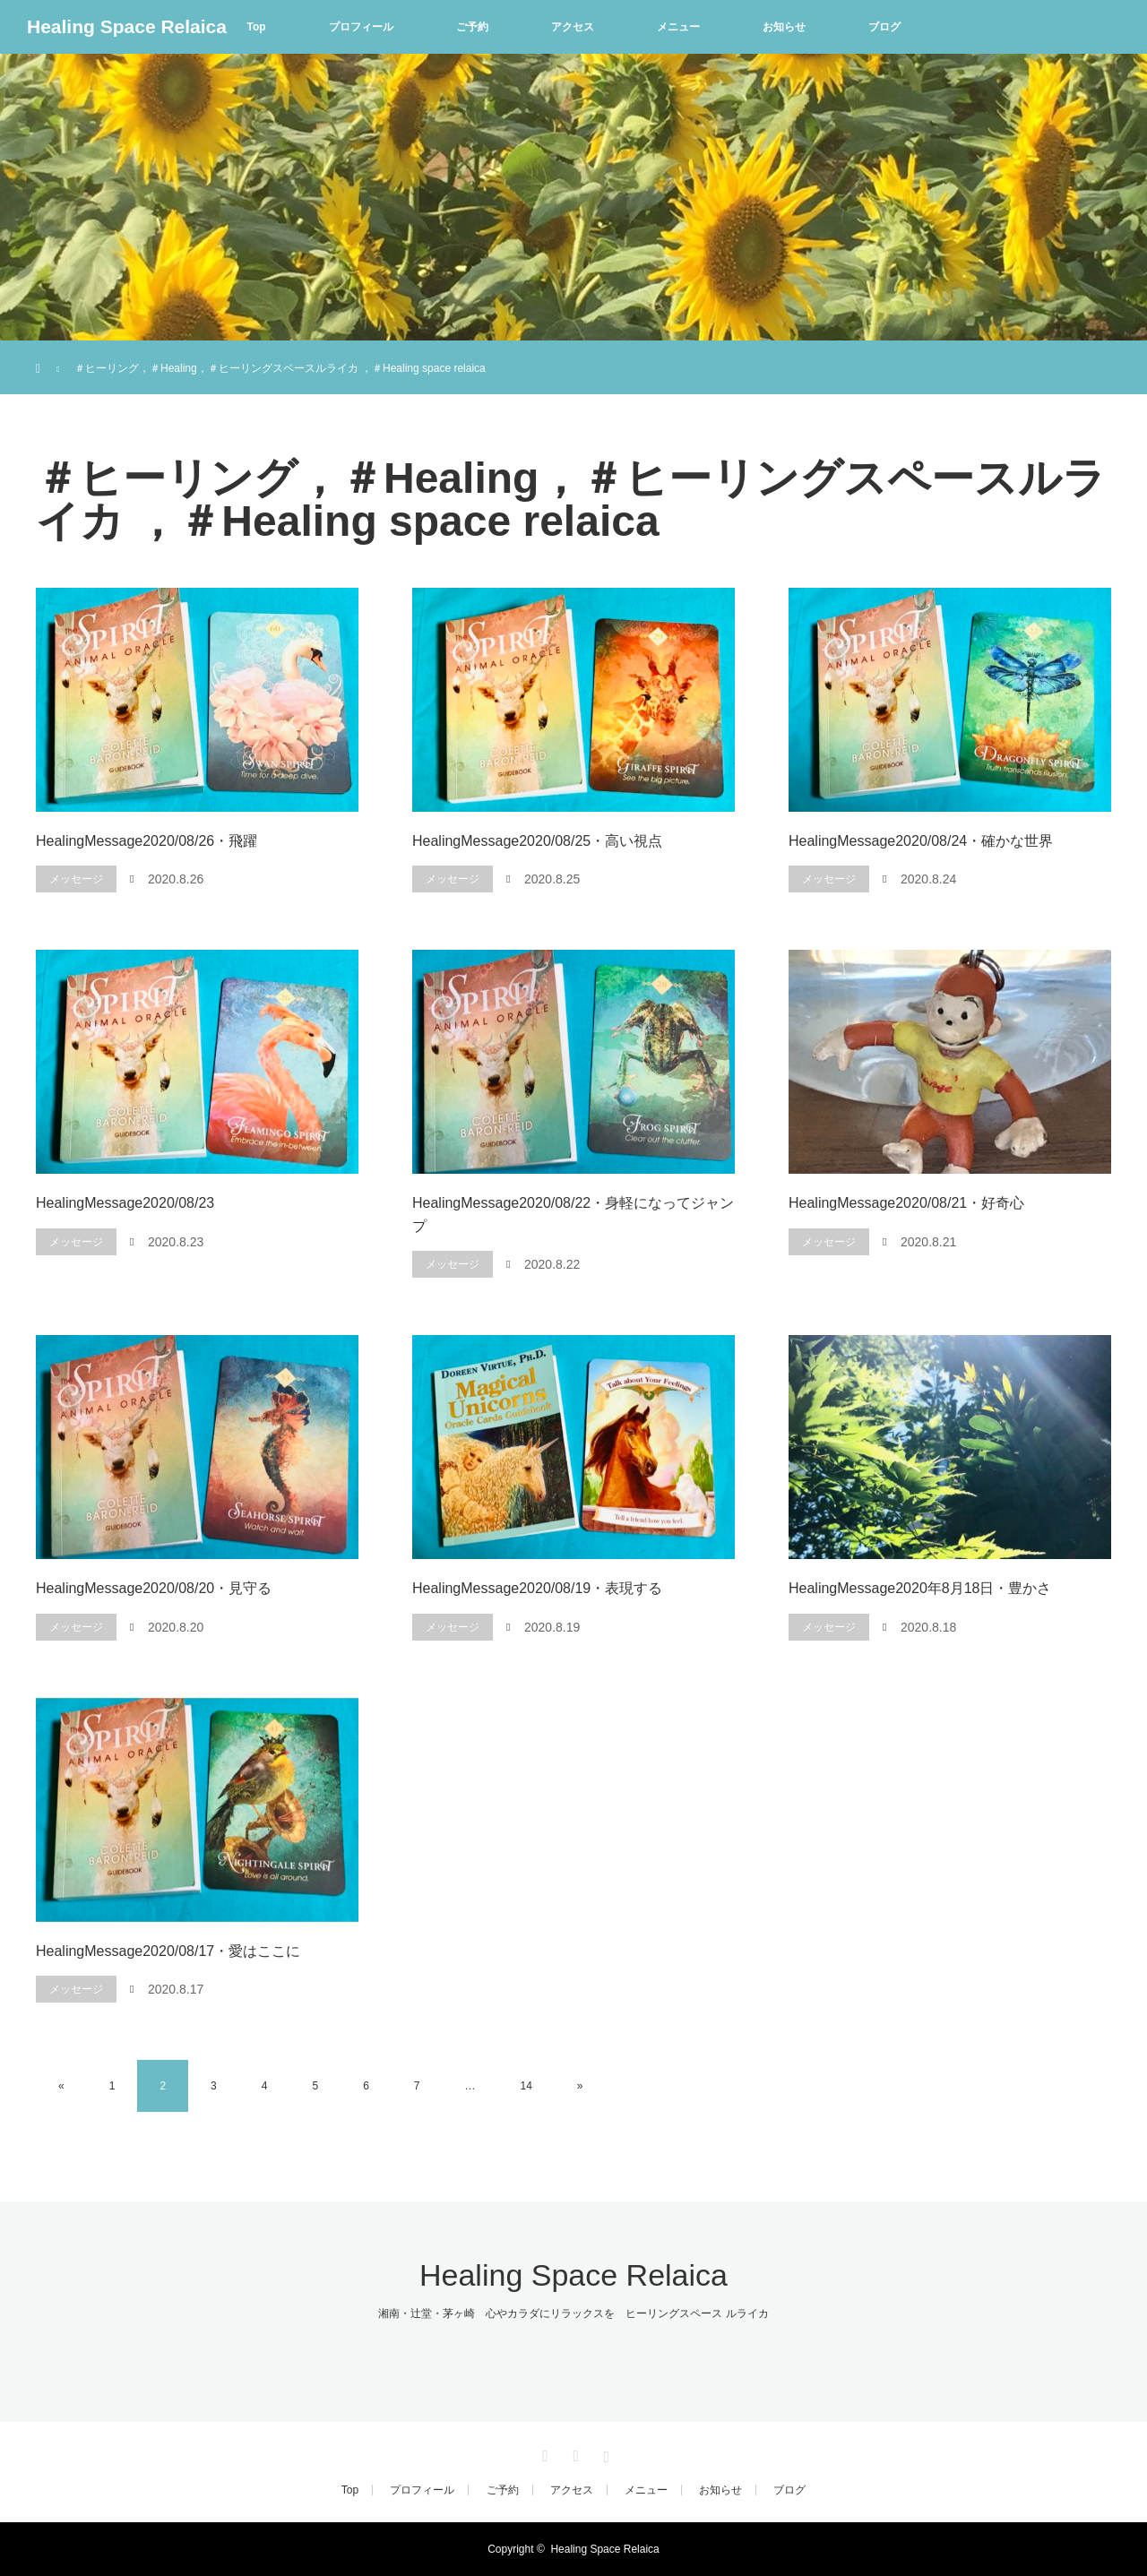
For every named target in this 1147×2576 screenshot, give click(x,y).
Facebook (573, 2453)
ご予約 (472, 27)
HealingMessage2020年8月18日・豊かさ (920, 1588)
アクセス (572, 27)
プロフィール (361, 27)
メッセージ (76, 879)
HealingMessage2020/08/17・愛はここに (168, 1951)
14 (526, 2086)
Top (255, 27)
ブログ (884, 27)
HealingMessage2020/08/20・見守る (154, 1588)
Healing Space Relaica (127, 26)
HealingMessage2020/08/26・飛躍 (146, 841)
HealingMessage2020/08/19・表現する (537, 1588)
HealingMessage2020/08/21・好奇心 (906, 1202)
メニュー (678, 27)
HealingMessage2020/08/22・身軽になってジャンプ (573, 1214)
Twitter (543, 2453)
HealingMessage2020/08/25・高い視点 (537, 841)
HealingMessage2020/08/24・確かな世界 (921, 841)
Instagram (604, 2453)
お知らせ (784, 27)
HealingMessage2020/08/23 (125, 1202)
